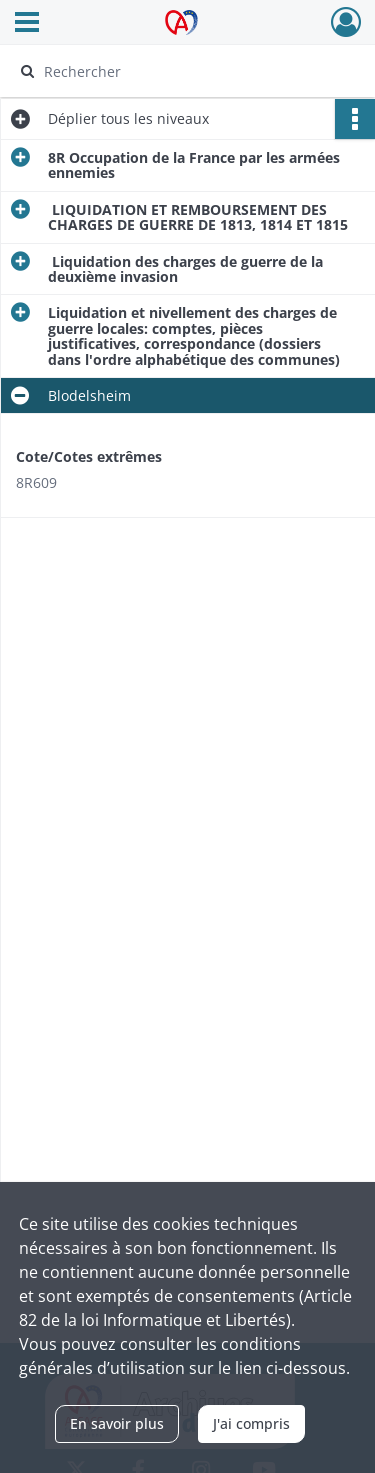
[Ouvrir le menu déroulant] (27, 24)
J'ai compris (251, 1423)
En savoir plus (117, 1423)
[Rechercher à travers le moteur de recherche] (185, 71)
